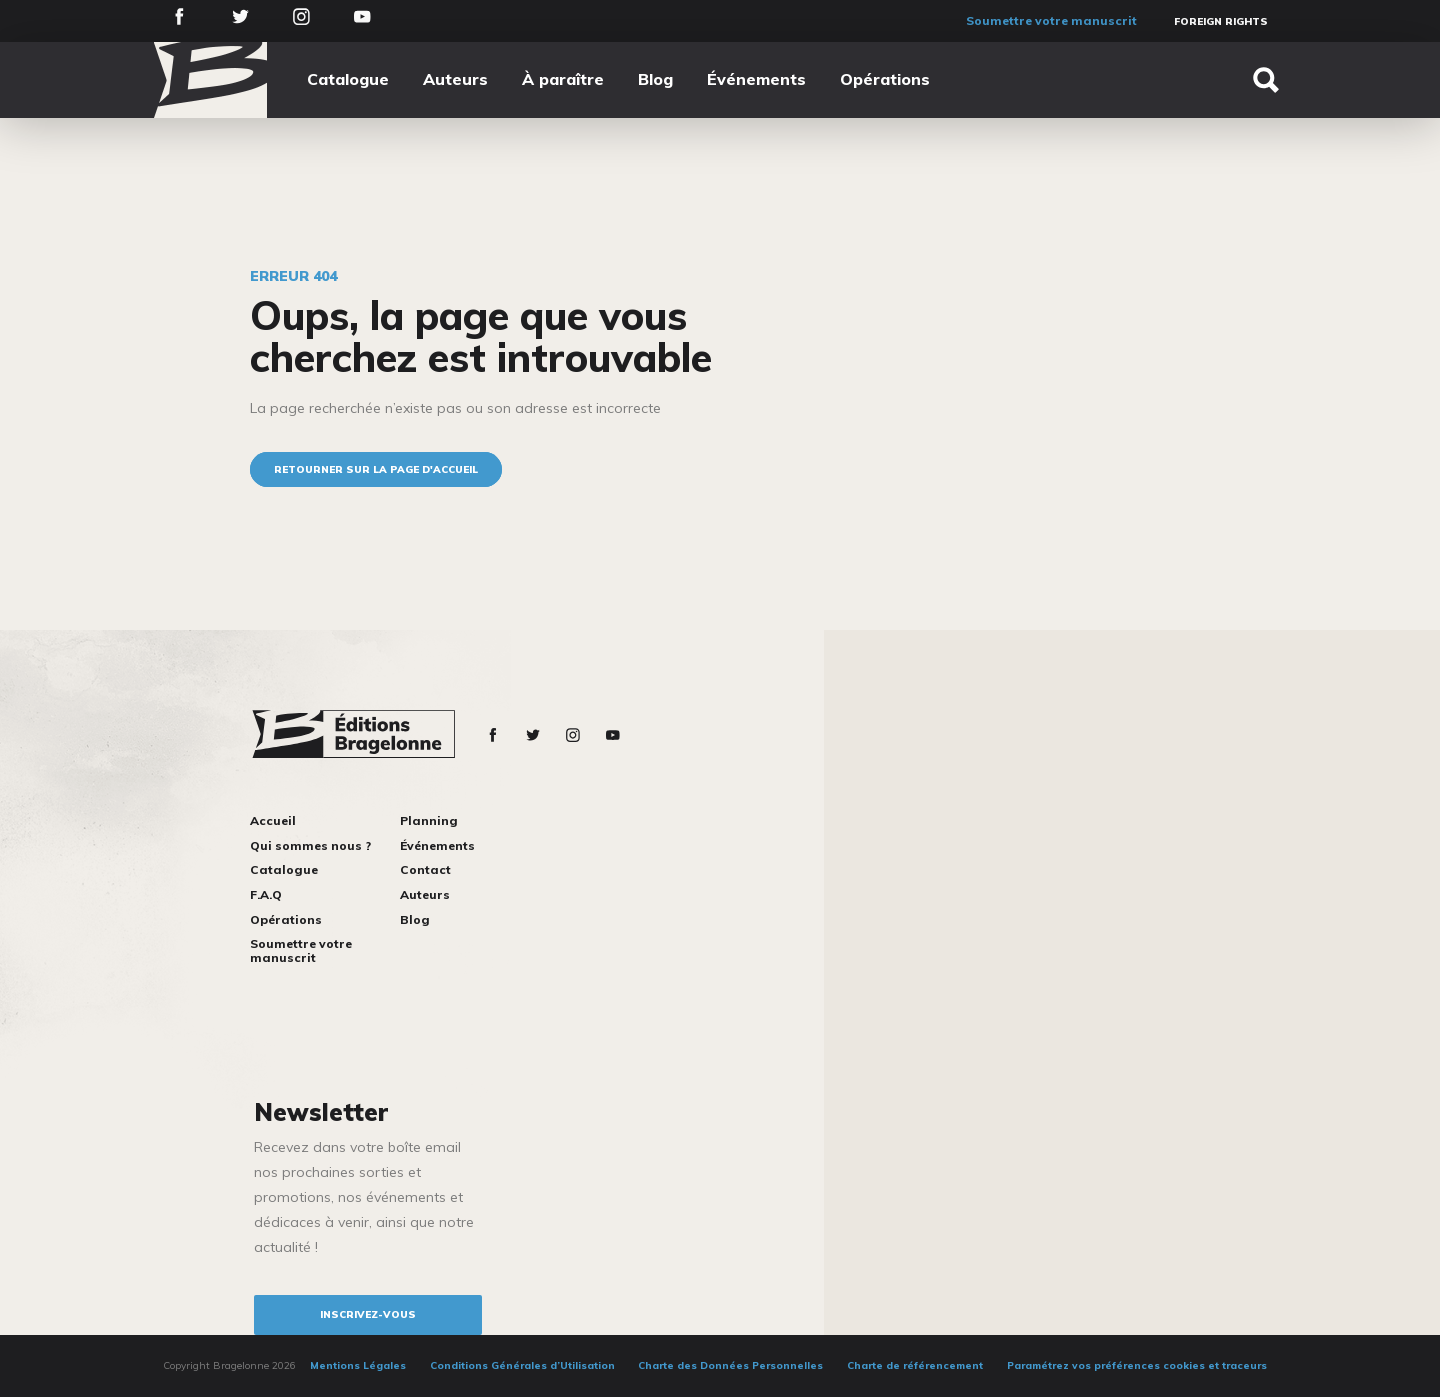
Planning (429, 820)
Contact (425, 869)
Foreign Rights (1221, 21)
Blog (655, 79)
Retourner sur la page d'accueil (376, 469)
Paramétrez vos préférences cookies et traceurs (1137, 1365)
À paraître (563, 79)
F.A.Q (266, 894)
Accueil (273, 820)
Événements (756, 79)
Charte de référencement (915, 1365)
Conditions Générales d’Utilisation (522, 1365)
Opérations (885, 79)
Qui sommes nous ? (310, 845)
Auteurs (455, 79)
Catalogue (348, 79)
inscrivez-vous (368, 1314)
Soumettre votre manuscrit (1051, 20)
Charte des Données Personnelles (730, 1365)
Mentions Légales (358, 1365)
